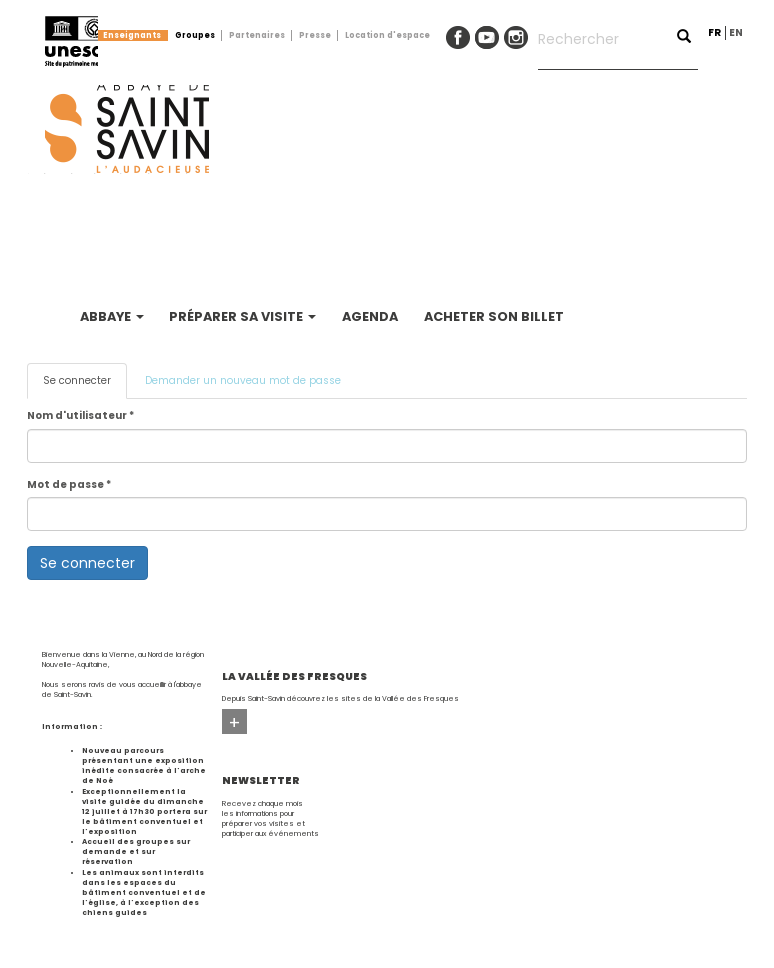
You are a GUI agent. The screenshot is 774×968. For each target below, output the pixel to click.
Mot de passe (69, 485)
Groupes (195, 35)
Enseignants (132, 35)
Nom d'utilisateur (80, 416)
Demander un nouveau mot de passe (243, 380)
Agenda (370, 316)
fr (714, 32)
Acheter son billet (494, 316)
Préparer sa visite (242, 316)
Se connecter (85, 386)
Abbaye (112, 316)
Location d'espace (387, 35)
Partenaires (257, 35)
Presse (315, 35)
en (736, 32)
